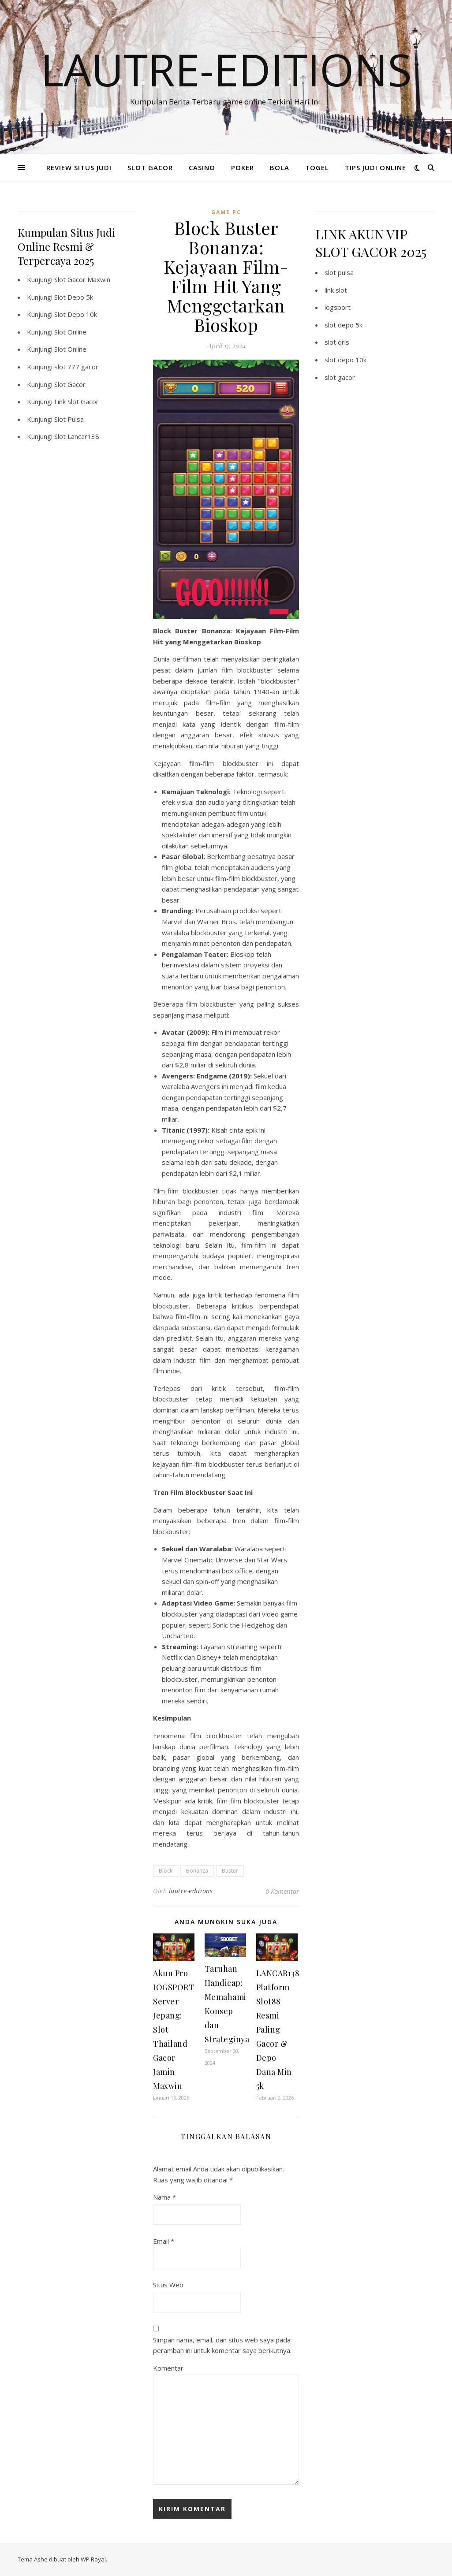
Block (165, 1870)
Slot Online (70, 331)
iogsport (338, 307)
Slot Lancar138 (76, 436)
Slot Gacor (70, 384)
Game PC (226, 212)
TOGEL (317, 167)
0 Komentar (282, 1891)
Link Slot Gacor (76, 401)
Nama (164, 2197)
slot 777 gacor (76, 366)
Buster (230, 1870)
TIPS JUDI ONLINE (375, 167)
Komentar (168, 2368)
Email (163, 2241)
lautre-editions (191, 1891)
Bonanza (197, 1870)
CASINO (202, 167)
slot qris (337, 342)
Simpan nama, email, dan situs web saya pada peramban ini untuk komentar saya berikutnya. (222, 2345)
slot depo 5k (343, 324)
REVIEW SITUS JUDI (79, 167)
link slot (336, 290)
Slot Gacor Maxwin (82, 279)
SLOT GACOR (150, 167)
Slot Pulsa (69, 419)
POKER (242, 167)
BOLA (279, 167)
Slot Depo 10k (75, 314)
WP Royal (93, 2559)
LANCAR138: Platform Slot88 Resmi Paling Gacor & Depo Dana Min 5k (279, 2029)
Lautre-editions (226, 69)
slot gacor (340, 377)
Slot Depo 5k (73, 297)
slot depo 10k (345, 359)
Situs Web (168, 2284)
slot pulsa (339, 272)
